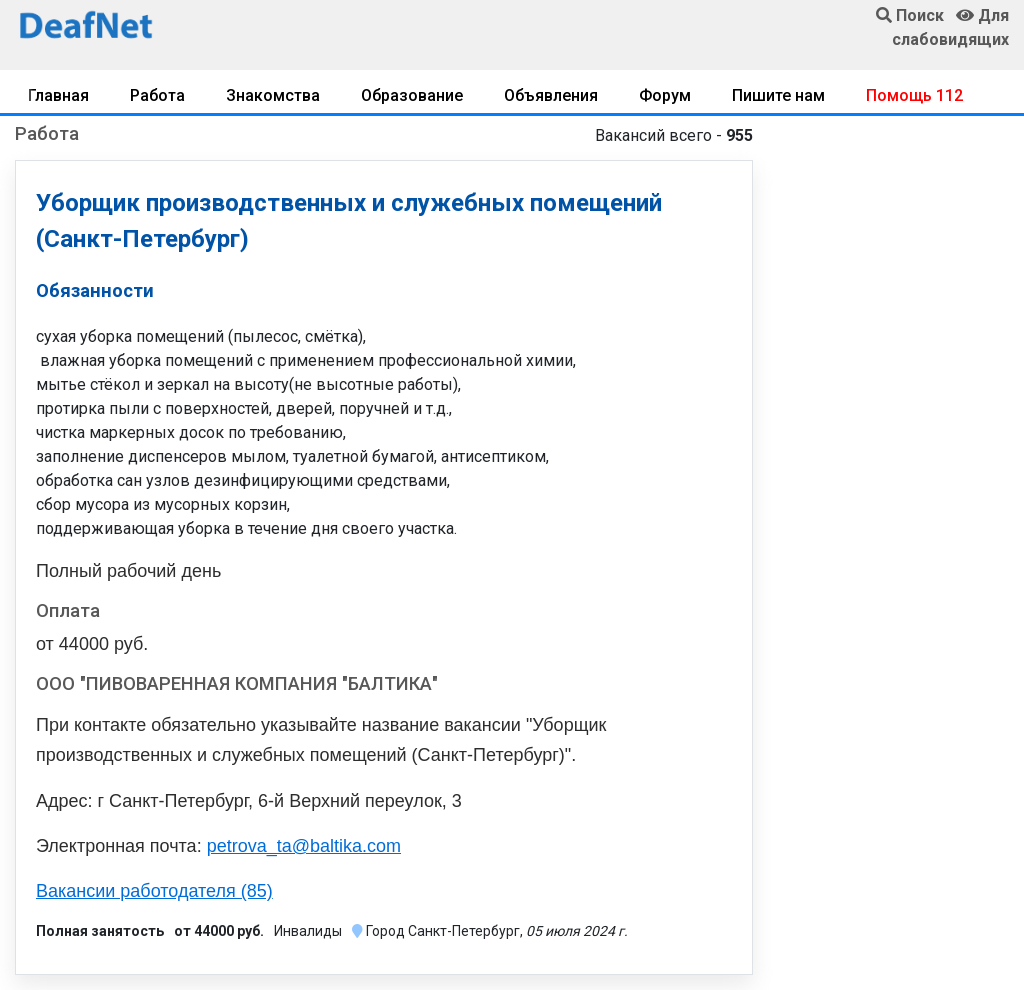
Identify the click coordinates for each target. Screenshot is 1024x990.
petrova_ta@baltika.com (304, 846)
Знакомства (273, 95)
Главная (58, 95)
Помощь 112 (914, 95)
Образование (412, 95)
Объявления (551, 95)
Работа (157, 95)
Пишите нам (778, 95)
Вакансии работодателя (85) (154, 891)
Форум (665, 95)
